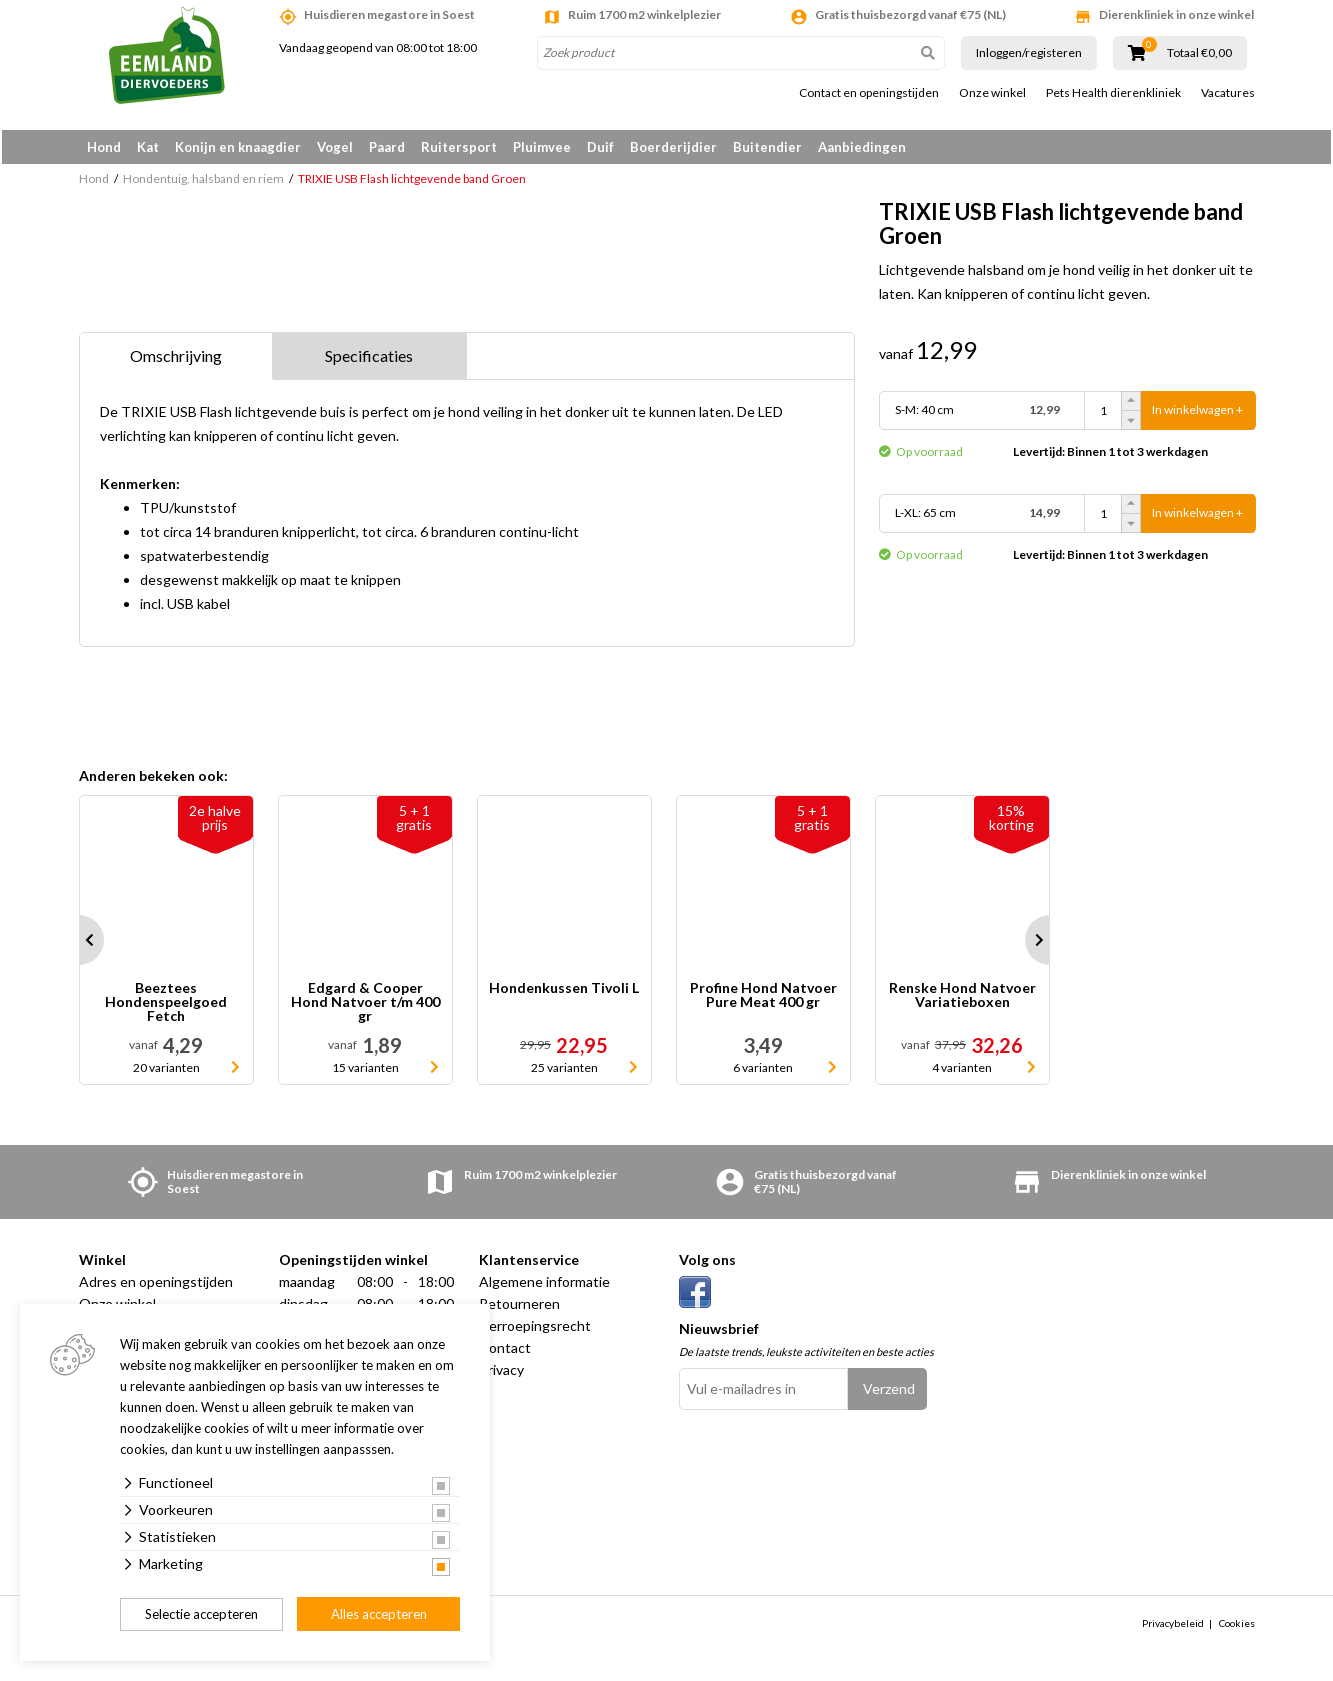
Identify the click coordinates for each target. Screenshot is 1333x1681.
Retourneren (519, 1308)
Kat (148, 147)
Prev (79, 945)
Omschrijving (176, 360)
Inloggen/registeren (1029, 52)
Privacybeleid (1173, 1628)
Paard (387, 147)
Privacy (501, 1374)
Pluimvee (542, 147)
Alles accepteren (379, 1614)
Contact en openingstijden (869, 93)
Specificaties (369, 360)
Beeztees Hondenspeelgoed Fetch (166, 1007)
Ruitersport (459, 147)
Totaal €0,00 (1199, 53)
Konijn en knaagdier (238, 147)
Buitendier (767, 147)
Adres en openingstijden (156, 1286)
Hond (104, 147)
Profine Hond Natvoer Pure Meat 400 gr (763, 1000)
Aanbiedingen (862, 147)
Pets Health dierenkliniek (1113, 93)
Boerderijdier (673, 147)
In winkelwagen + (1197, 415)
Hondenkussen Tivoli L (564, 993)
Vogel (335, 147)
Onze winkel (992, 93)
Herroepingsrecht (535, 1330)
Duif (600, 147)
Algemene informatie (544, 1286)
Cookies (1237, 1628)
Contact (505, 1352)
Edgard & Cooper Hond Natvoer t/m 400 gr (365, 1007)
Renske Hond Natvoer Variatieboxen (962, 1000)
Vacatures (1228, 93)
